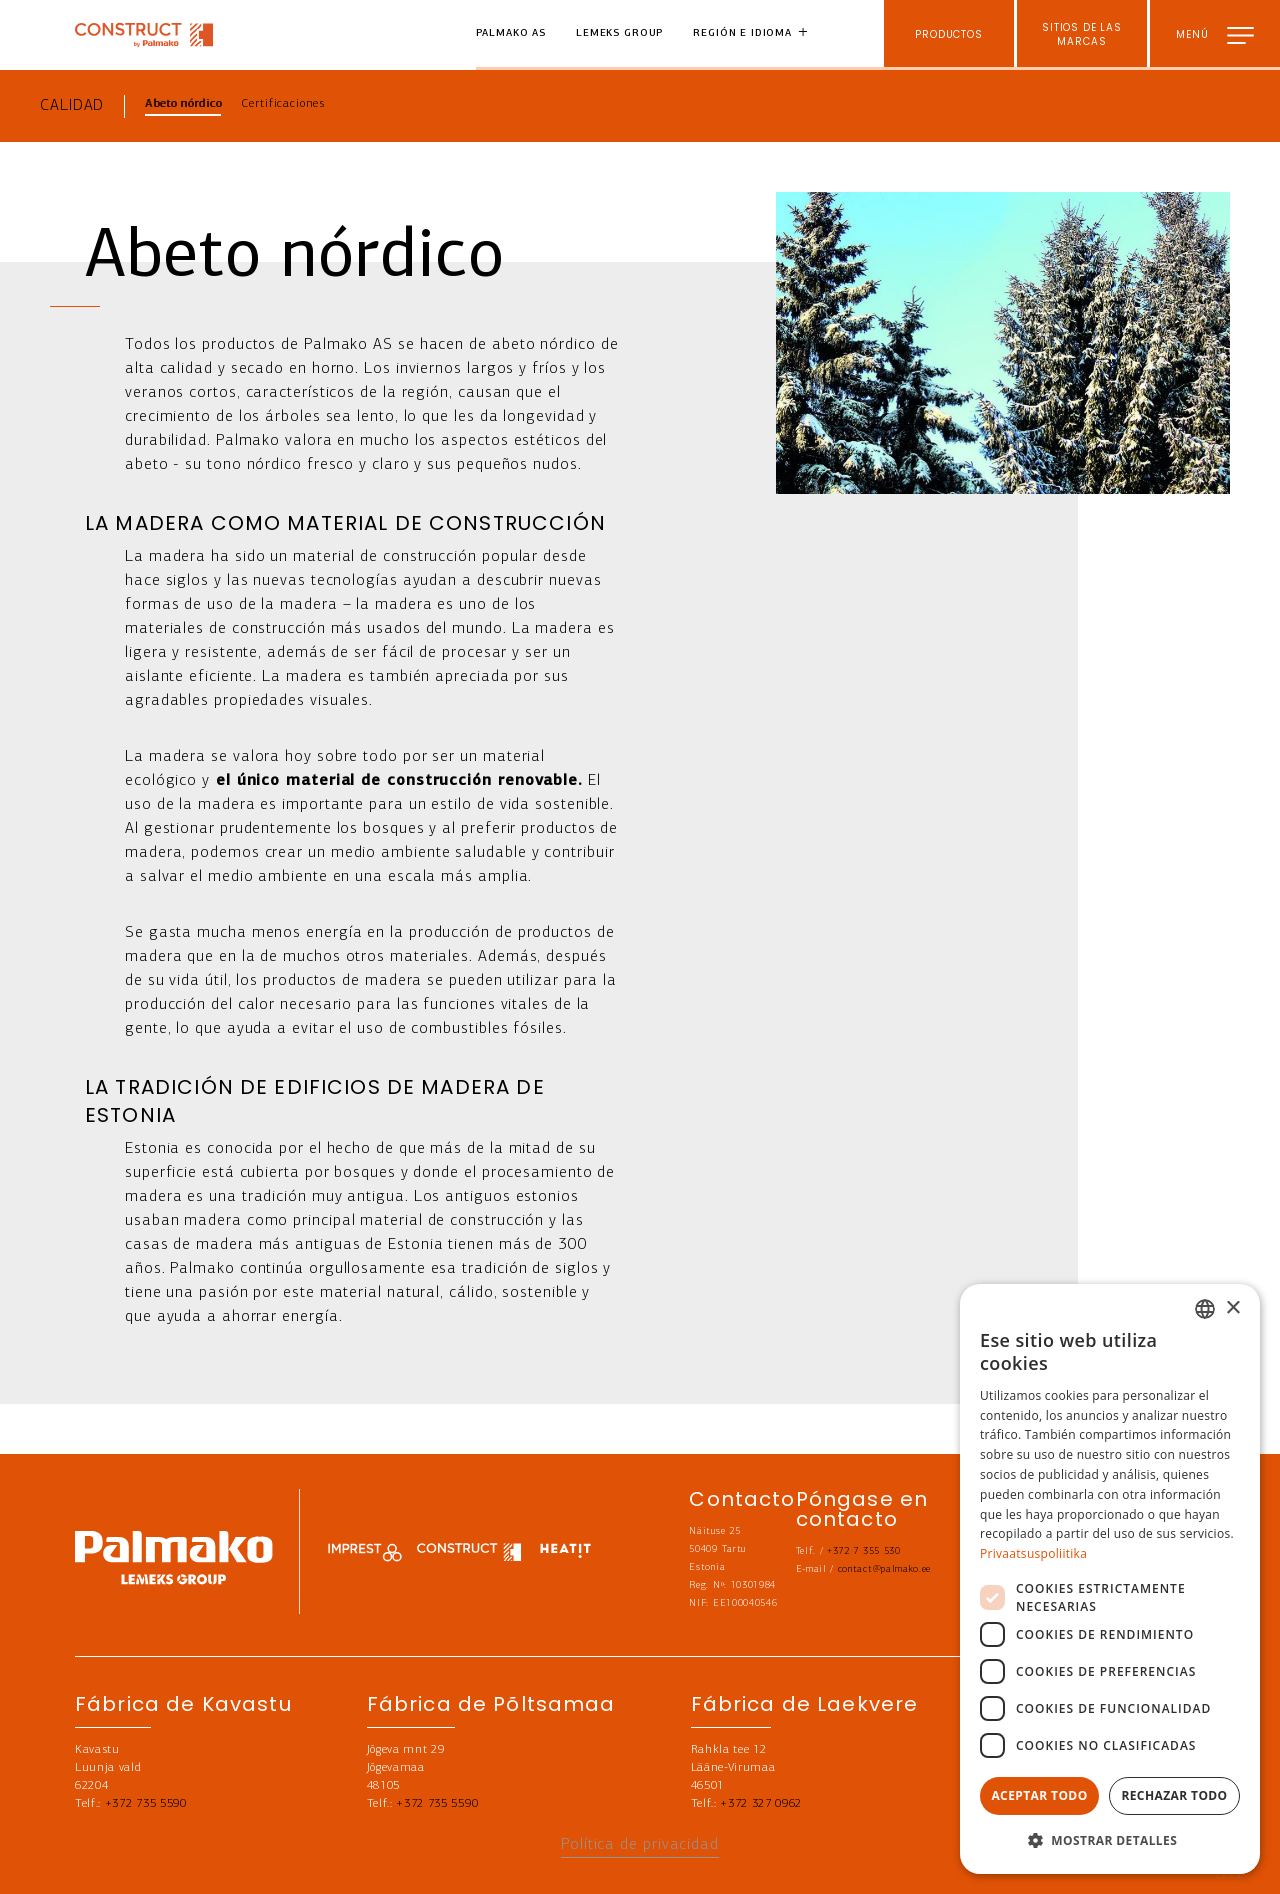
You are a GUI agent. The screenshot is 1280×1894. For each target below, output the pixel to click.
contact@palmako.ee (884, 1569)
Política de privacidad (640, 1845)
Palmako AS (511, 33)
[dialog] (1110, 1579)
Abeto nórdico (183, 104)
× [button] (1232, 1308)
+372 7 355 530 (864, 1551)
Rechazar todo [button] (1174, 1795)
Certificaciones (283, 104)
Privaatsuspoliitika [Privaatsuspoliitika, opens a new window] (1033, 1553)
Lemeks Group (619, 33)
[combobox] (1205, 1309)
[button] (1110, 1841)
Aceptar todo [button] (1039, 1795)
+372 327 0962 (761, 1804)
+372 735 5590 (146, 1804)
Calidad (72, 106)
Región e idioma (742, 33)
